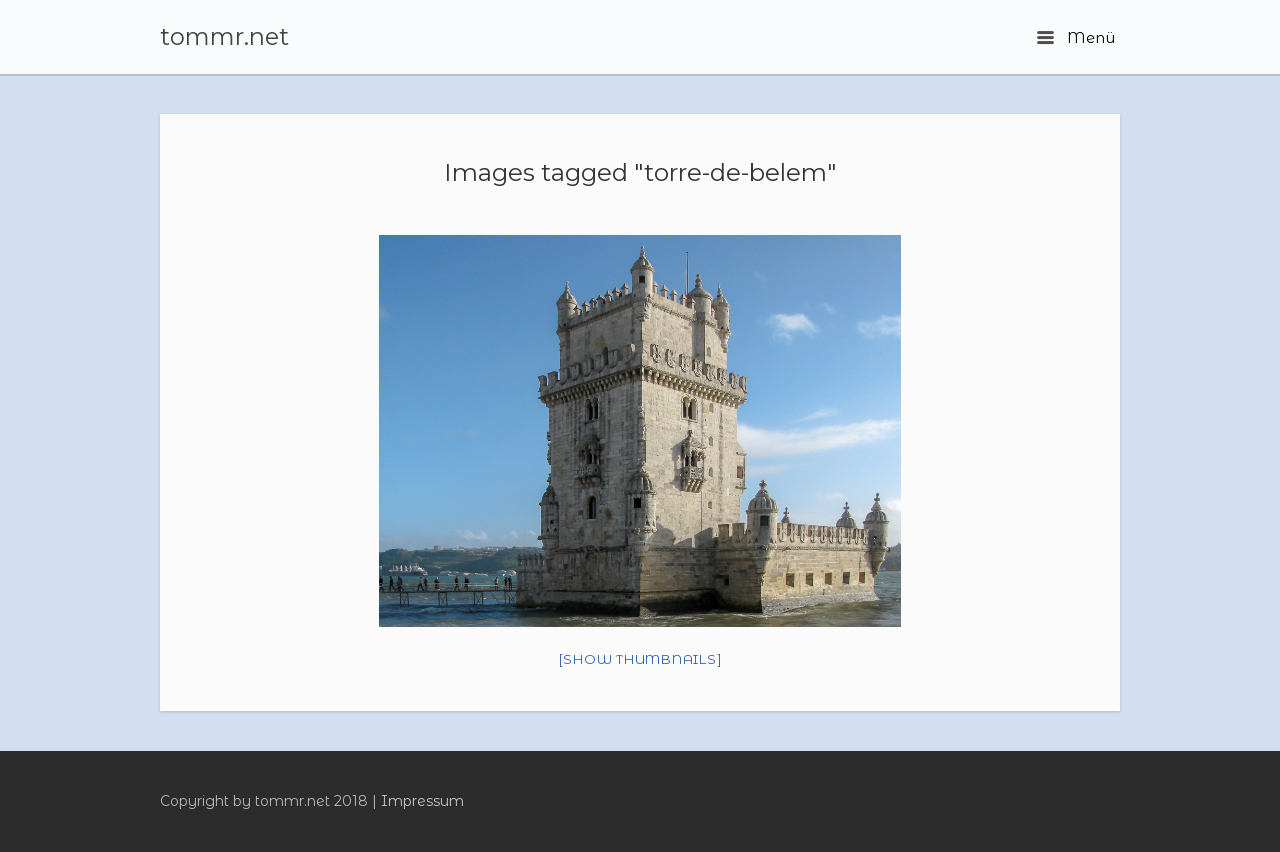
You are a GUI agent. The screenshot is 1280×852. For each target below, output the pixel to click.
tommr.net (224, 37)
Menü (1076, 37)
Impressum (422, 801)
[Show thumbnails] (640, 659)
